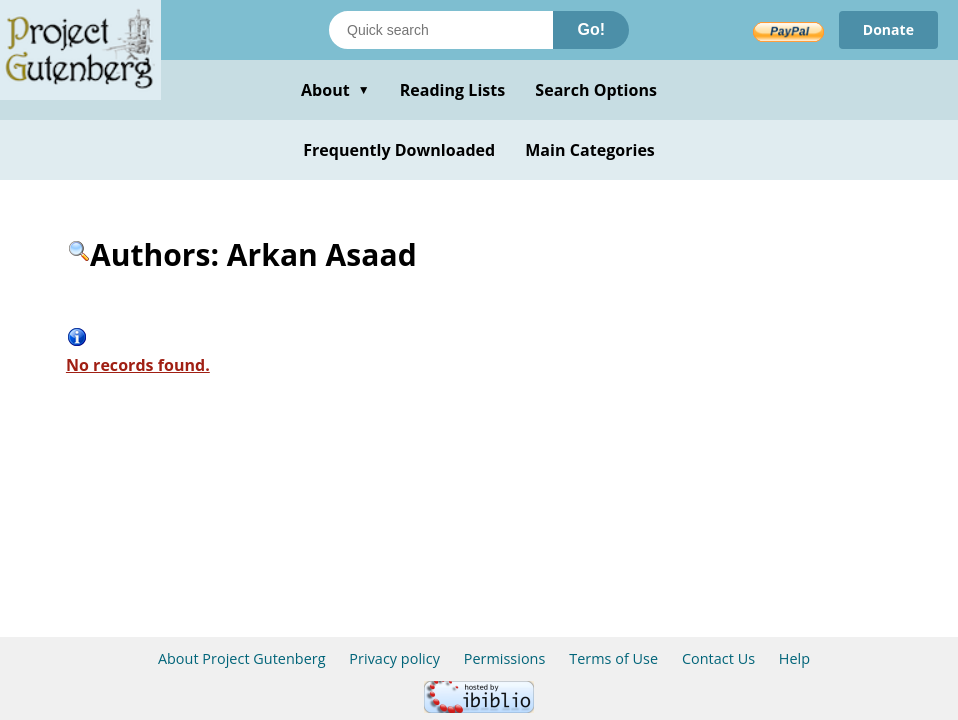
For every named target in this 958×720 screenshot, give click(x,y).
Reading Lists (453, 90)
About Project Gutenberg (242, 658)
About (335, 90)
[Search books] (441, 30)
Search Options (596, 90)
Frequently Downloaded (399, 150)
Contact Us (718, 658)
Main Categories (590, 150)
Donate (888, 29)
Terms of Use (613, 658)
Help (794, 658)
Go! (591, 29)
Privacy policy (394, 658)
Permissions (505, 658)
